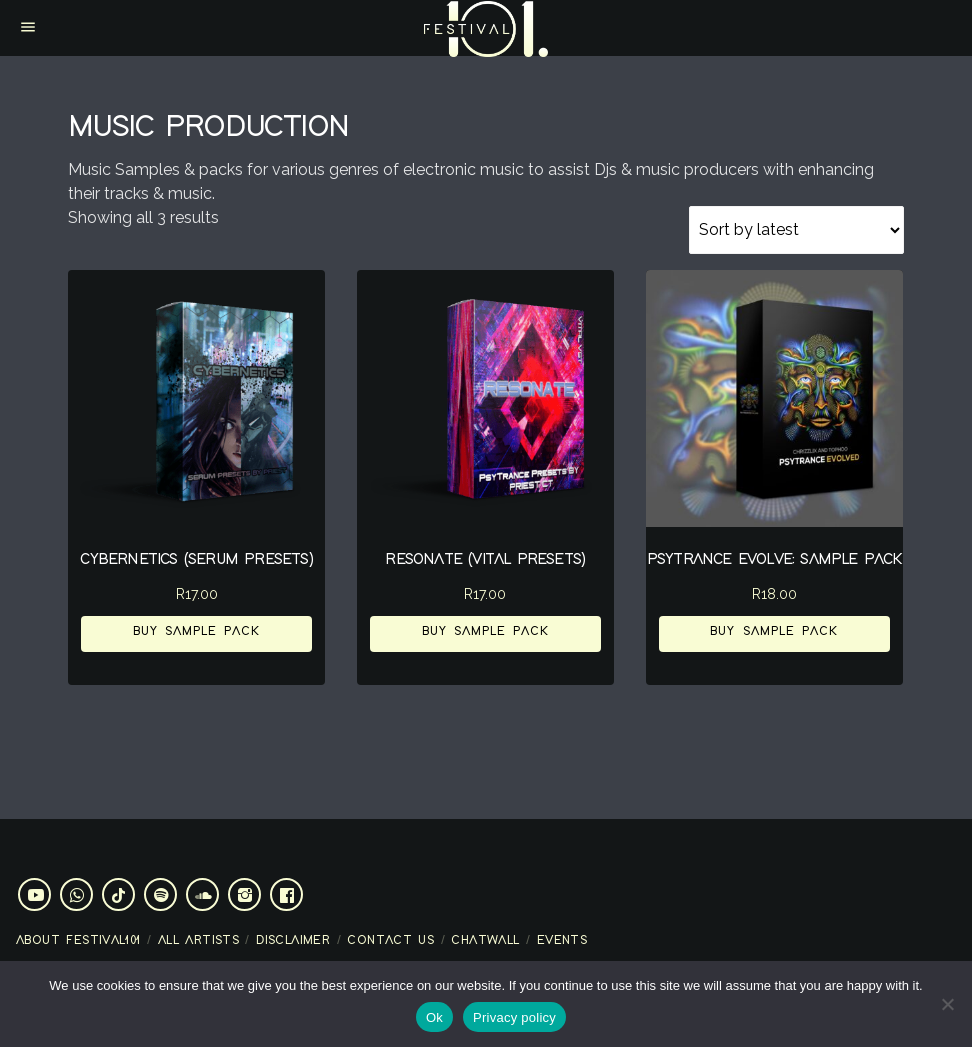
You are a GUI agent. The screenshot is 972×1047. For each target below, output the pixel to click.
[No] (947, 1004)
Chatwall (485, 940)
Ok (434, 1017)
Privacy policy (514, 1017)
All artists (198, 940)
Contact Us (390, 940)
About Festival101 (78, 940)
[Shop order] (796, 230)
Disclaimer (293, 940)
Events (562, 940)
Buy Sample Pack (197, 631)
